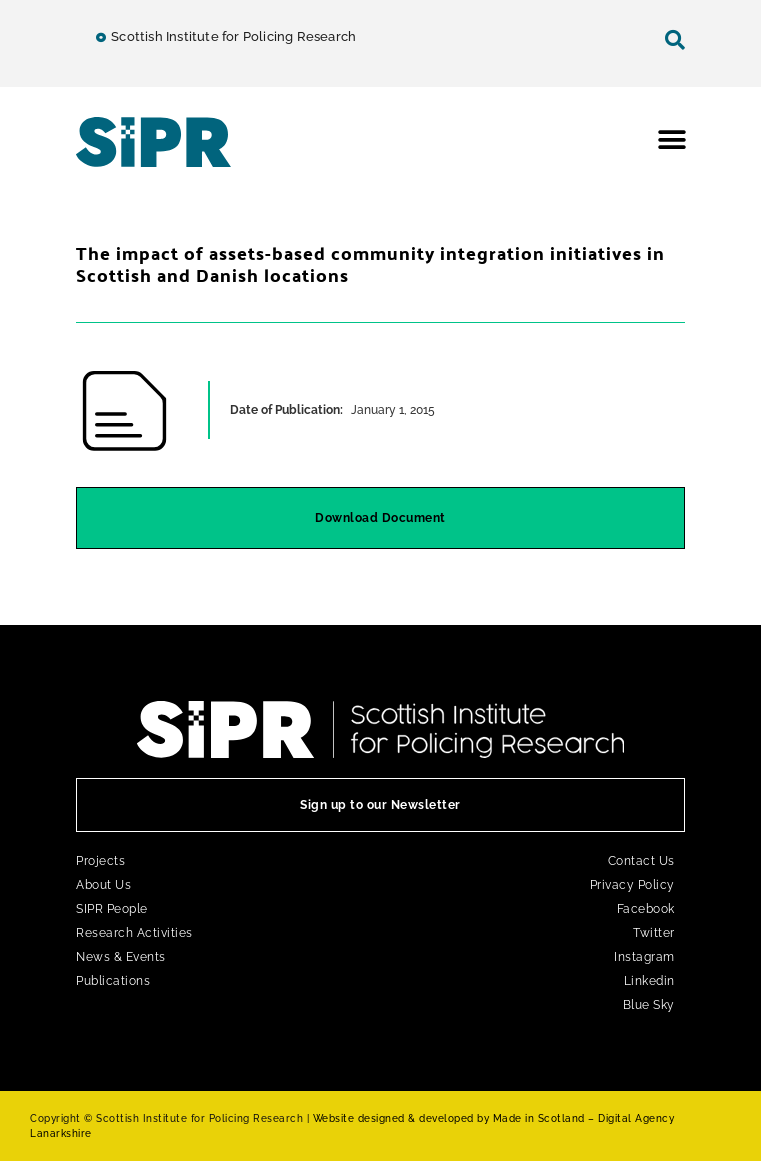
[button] (672, 139)
